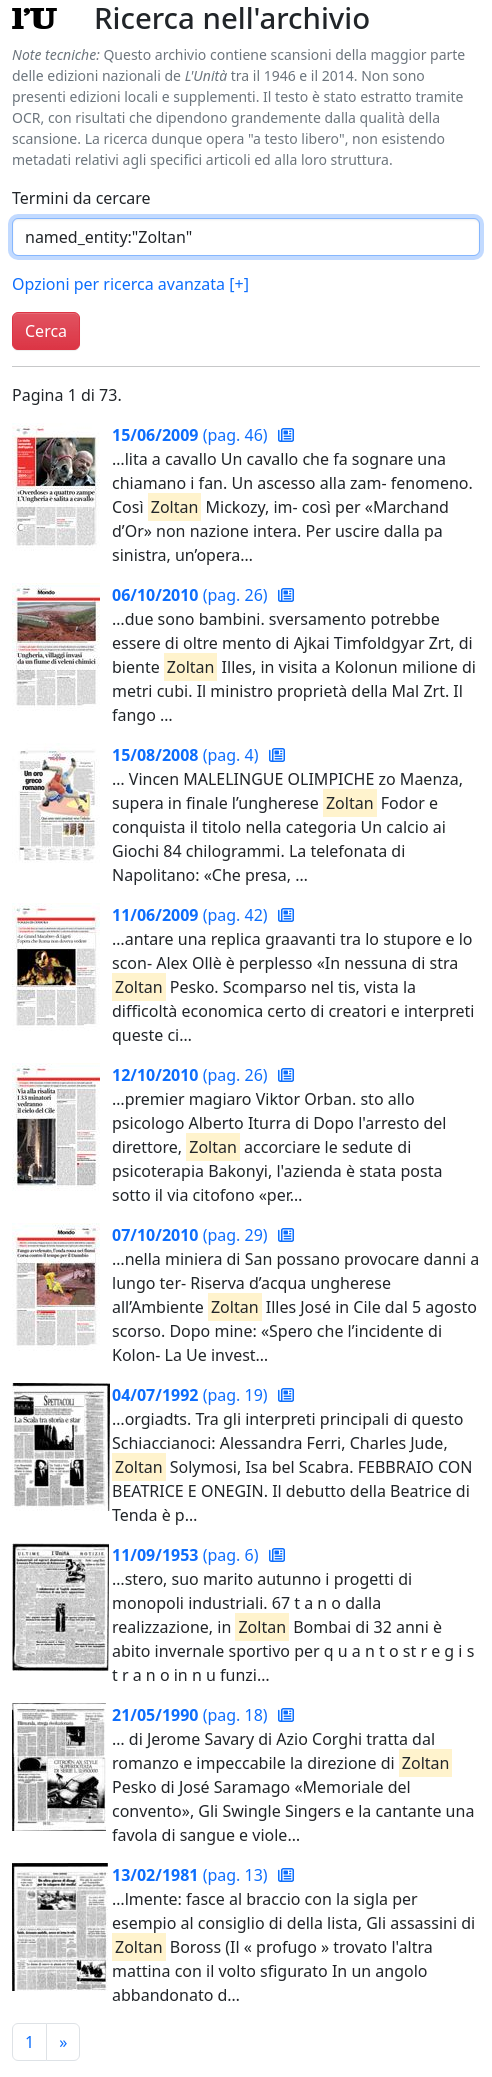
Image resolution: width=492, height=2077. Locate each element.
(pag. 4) (187, 755)
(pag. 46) (192, 435)
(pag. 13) (192, 1875)
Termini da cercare (81, 198)
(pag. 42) (192, 915)
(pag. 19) (192, 1395)
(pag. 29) (192, 1235)
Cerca (46, 331)
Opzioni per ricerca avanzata (130, 284)
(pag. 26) (192, 595)
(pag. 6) (187, 1555)
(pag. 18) (192, 1715)
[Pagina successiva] (63, 2042)
